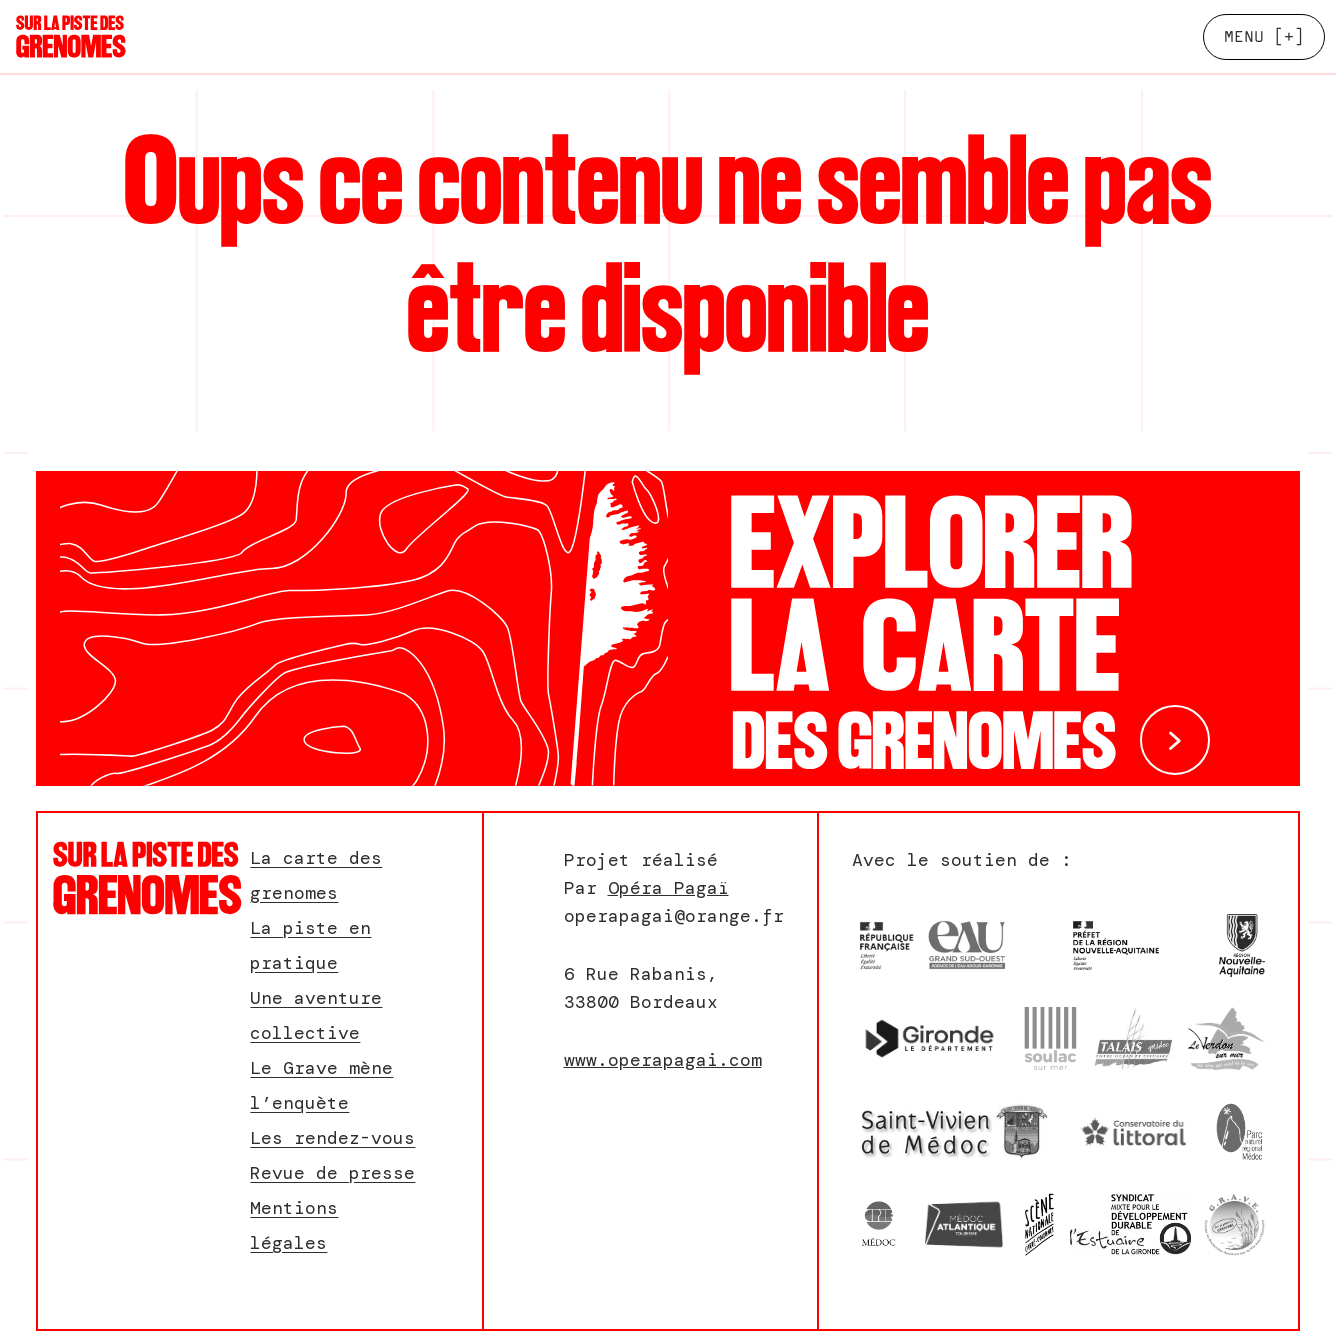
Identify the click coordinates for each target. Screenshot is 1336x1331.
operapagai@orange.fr (674, 916)
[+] (1264, 36)
